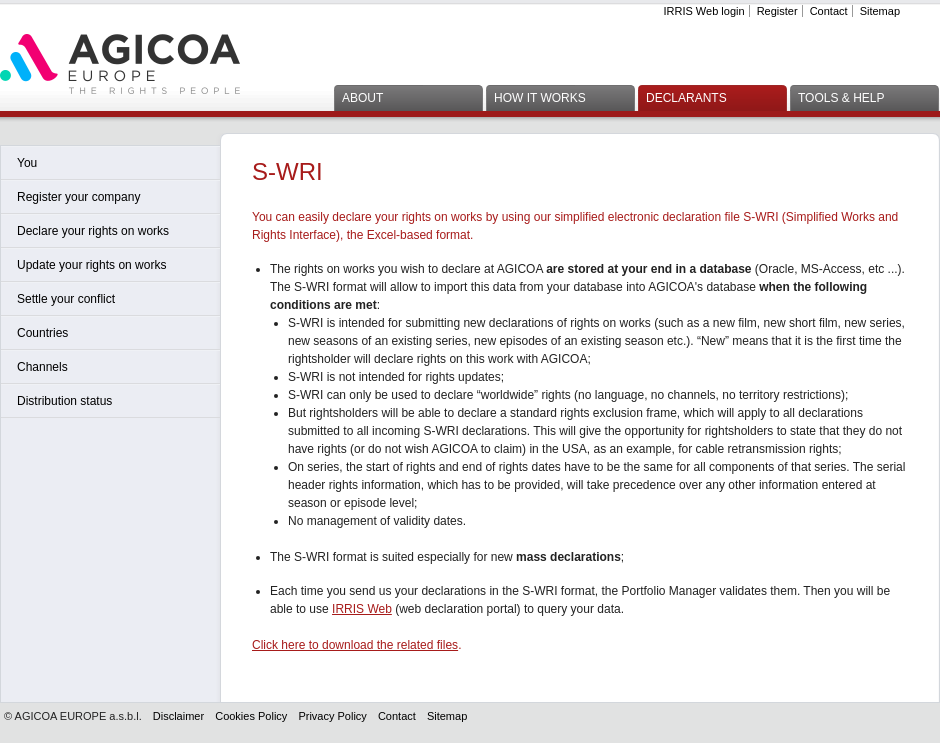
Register (777, 11)
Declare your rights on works (93, 231)
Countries (42, 333)
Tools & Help (841, 98)
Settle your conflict (66, 299)
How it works (540, 98)
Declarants (686, 98)
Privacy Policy (332, 716)
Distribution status (64, 401)
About (362, 98)
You (27, 163)
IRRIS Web (362, 609)
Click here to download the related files (355, 645)
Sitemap (880, 11)
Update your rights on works (91, 265)
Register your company (78, 197)
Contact (829, 11)
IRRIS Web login (703, 11)
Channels (42, 367)
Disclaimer (178, 716)
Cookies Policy (251, 716)
